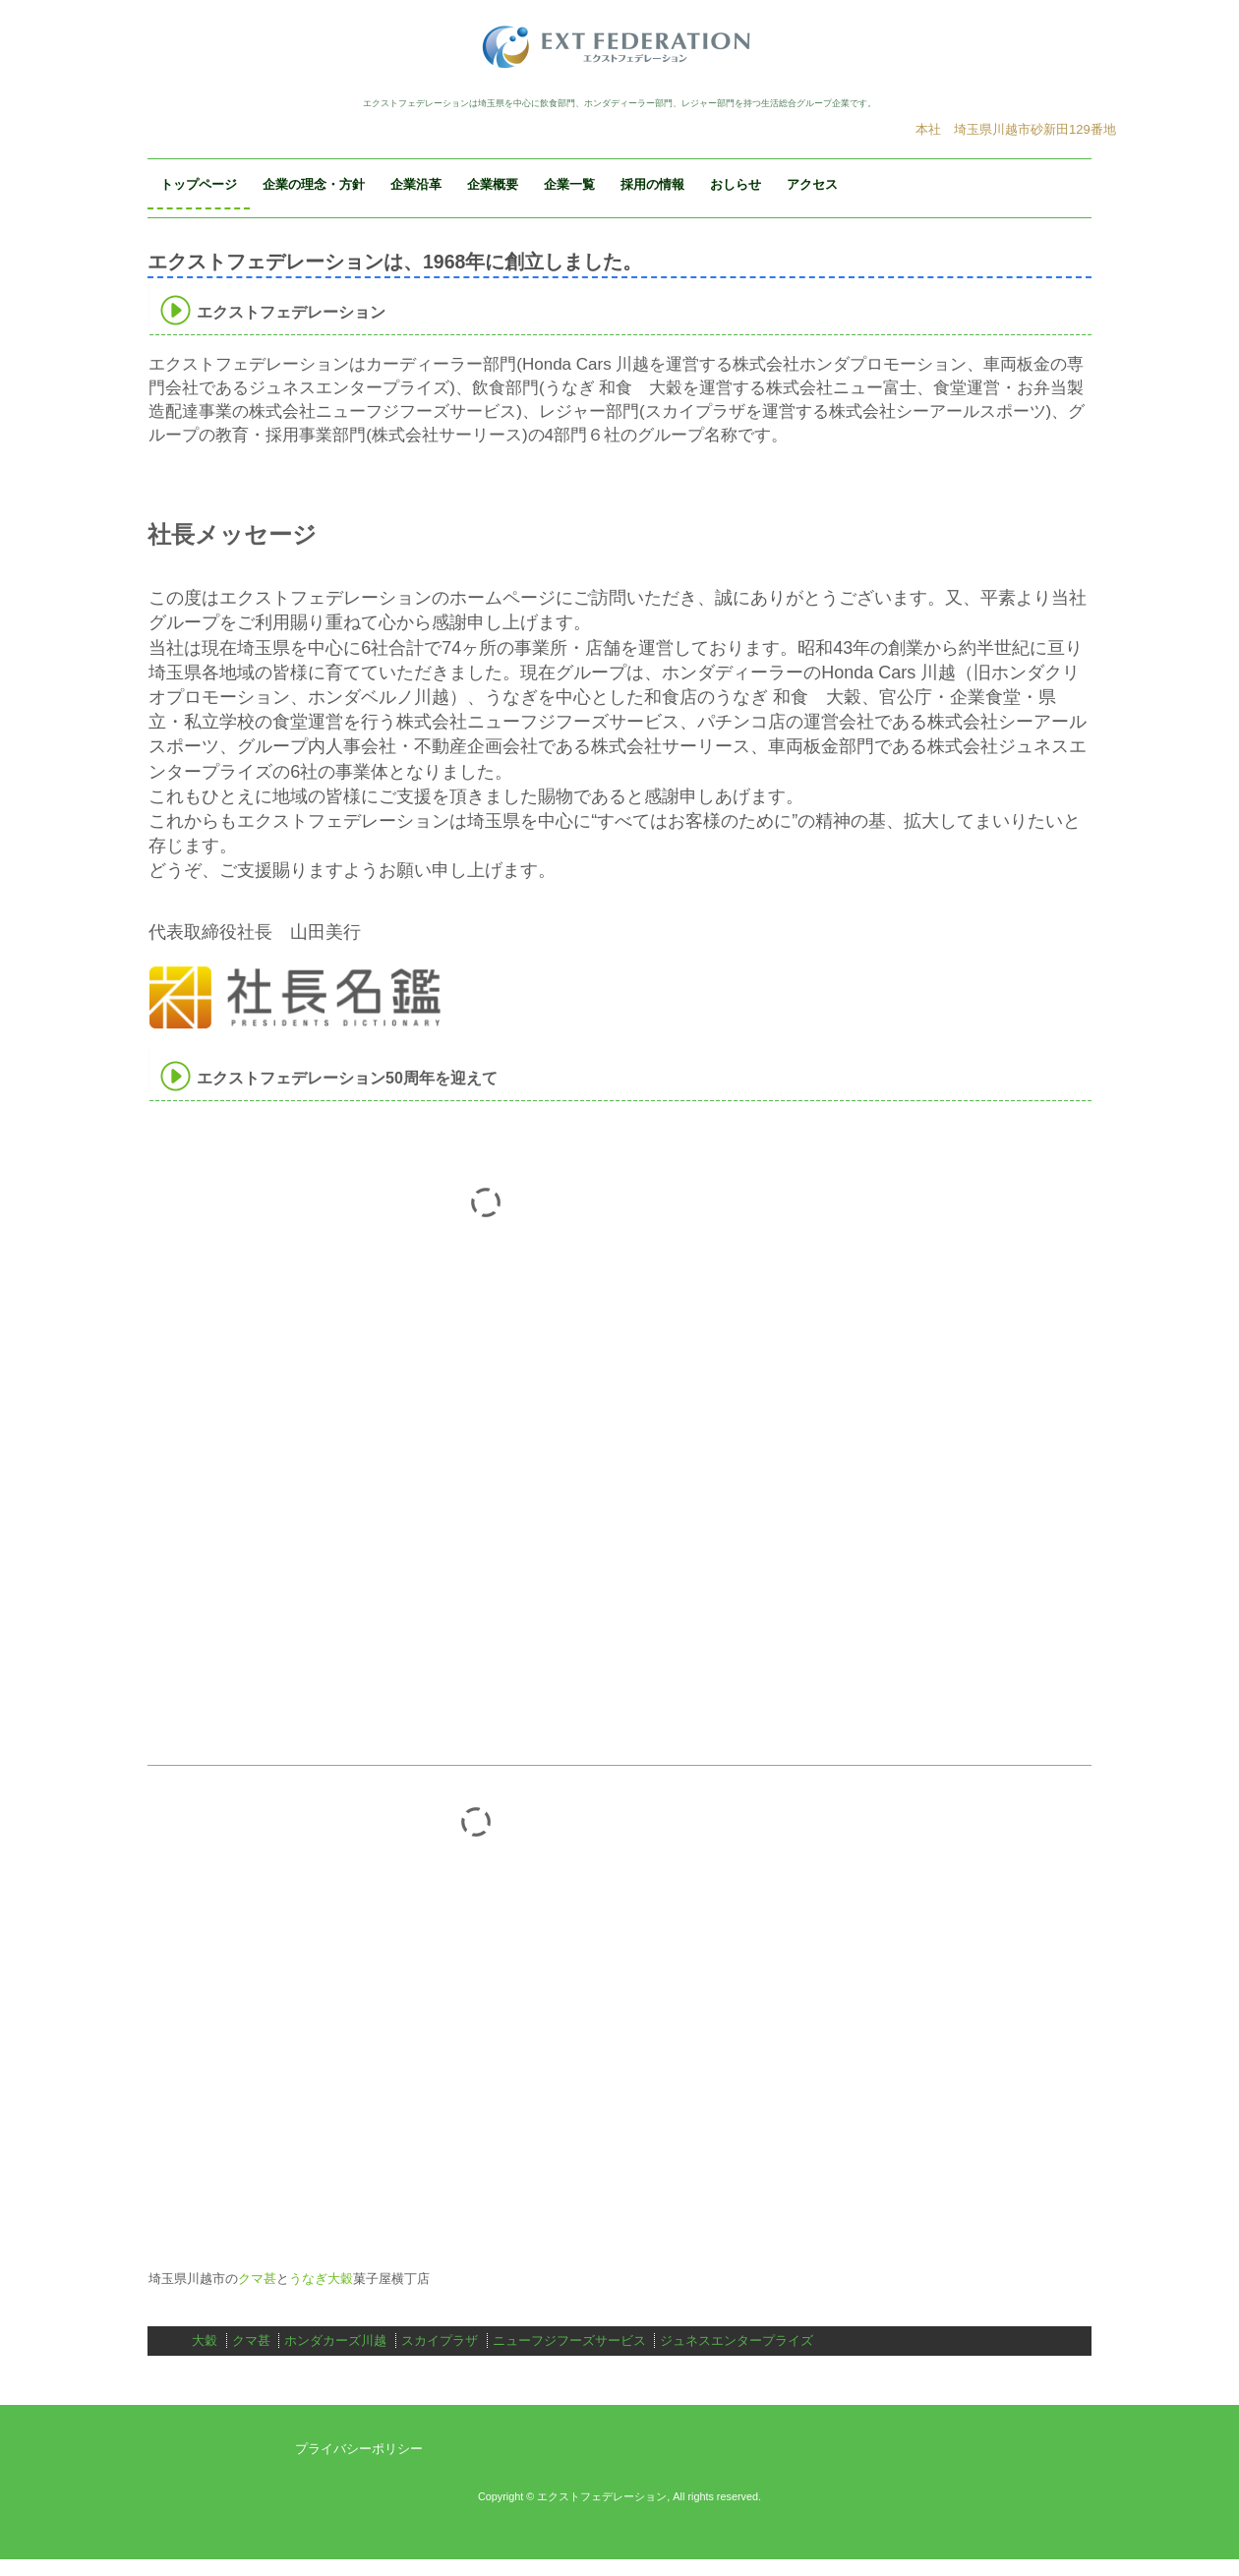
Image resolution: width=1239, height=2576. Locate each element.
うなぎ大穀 (321, 2278)
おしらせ (735, 184)
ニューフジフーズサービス (569, 2340)
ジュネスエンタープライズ (736, 2340)
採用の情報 (652, 184)
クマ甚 (257, 2278)
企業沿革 (416, 184)
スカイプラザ (439, 2340)
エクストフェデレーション (619, 46)
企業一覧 (569, 184)
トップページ (198, 184)
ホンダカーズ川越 (335, 2340)
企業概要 (492, 184)
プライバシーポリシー (359, 2448)
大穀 (204, 2340)
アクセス (812, 184)
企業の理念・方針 (314, 184)
